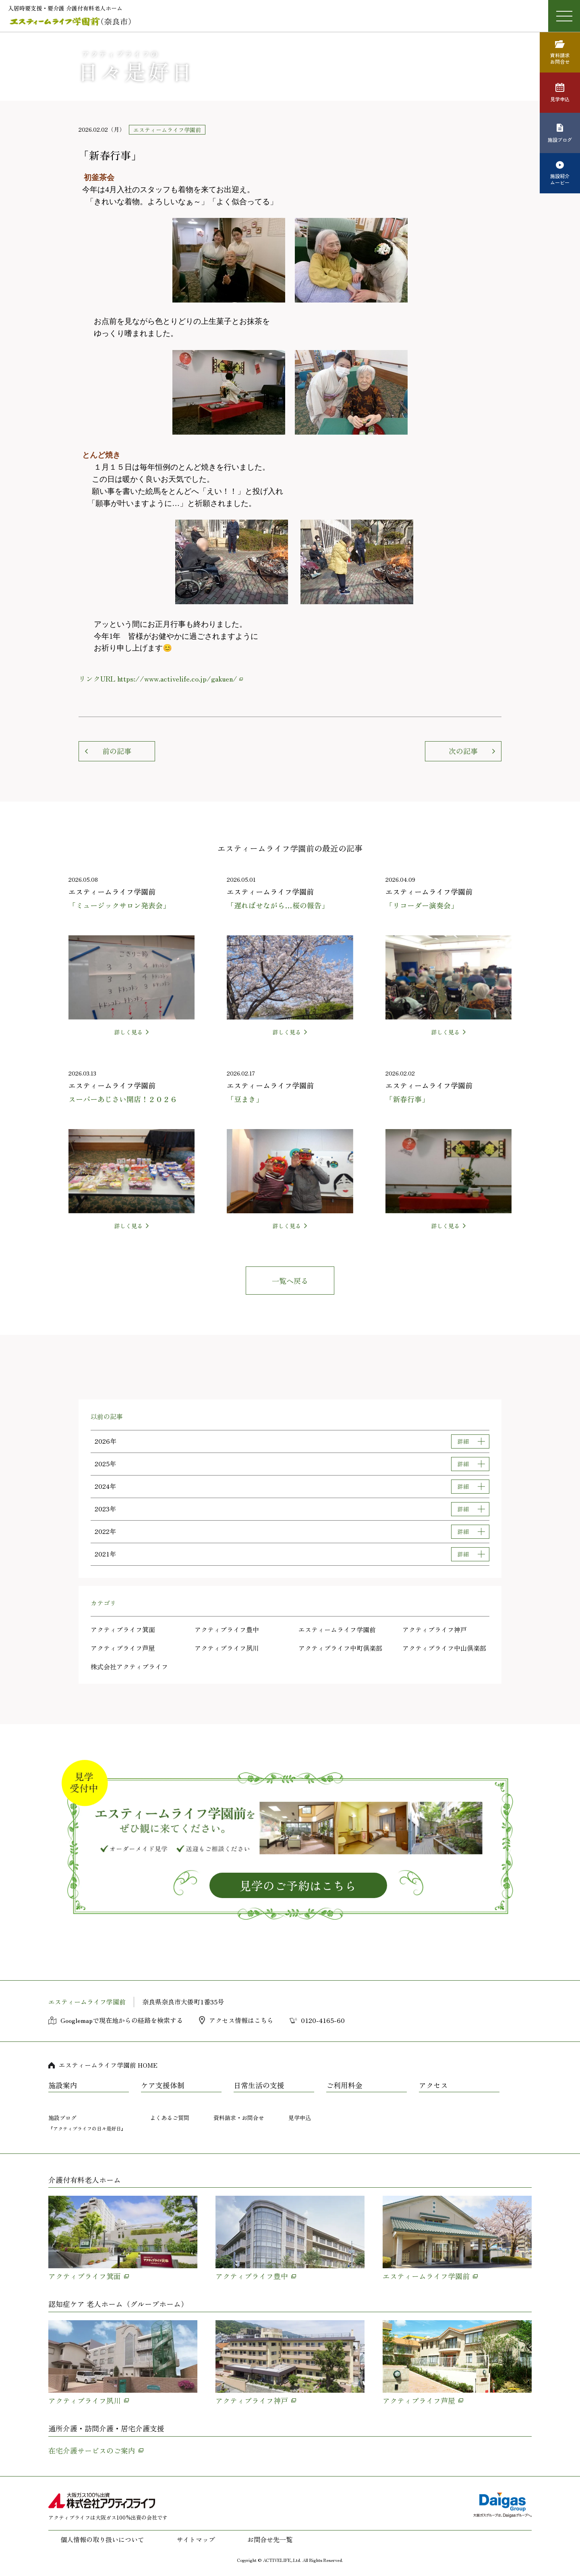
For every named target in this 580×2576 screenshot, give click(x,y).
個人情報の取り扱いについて (102, 2539)
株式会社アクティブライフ (129, 1666)
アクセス (433, 2085)
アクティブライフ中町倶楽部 (340, 1648)
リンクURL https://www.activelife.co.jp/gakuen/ (158, 678)
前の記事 (116, 751)
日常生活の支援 (259, 2085)
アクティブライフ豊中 (227, 1629)
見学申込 (299, 2118)
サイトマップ (195, 2539)
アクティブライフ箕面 (123, 1629)
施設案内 (62, 2085)
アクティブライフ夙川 (227, 1648)
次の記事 (463, 751)
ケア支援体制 (162, 2085)
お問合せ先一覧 (269, 2539)
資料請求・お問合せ (238, 2118)
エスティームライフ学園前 (337, 1629)
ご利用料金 (344, 2085)
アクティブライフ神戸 (434, 1629)
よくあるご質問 (169, 2118)
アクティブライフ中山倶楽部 (444, 1648)
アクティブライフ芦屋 (123, 1648)
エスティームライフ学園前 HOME (108, 2065)
